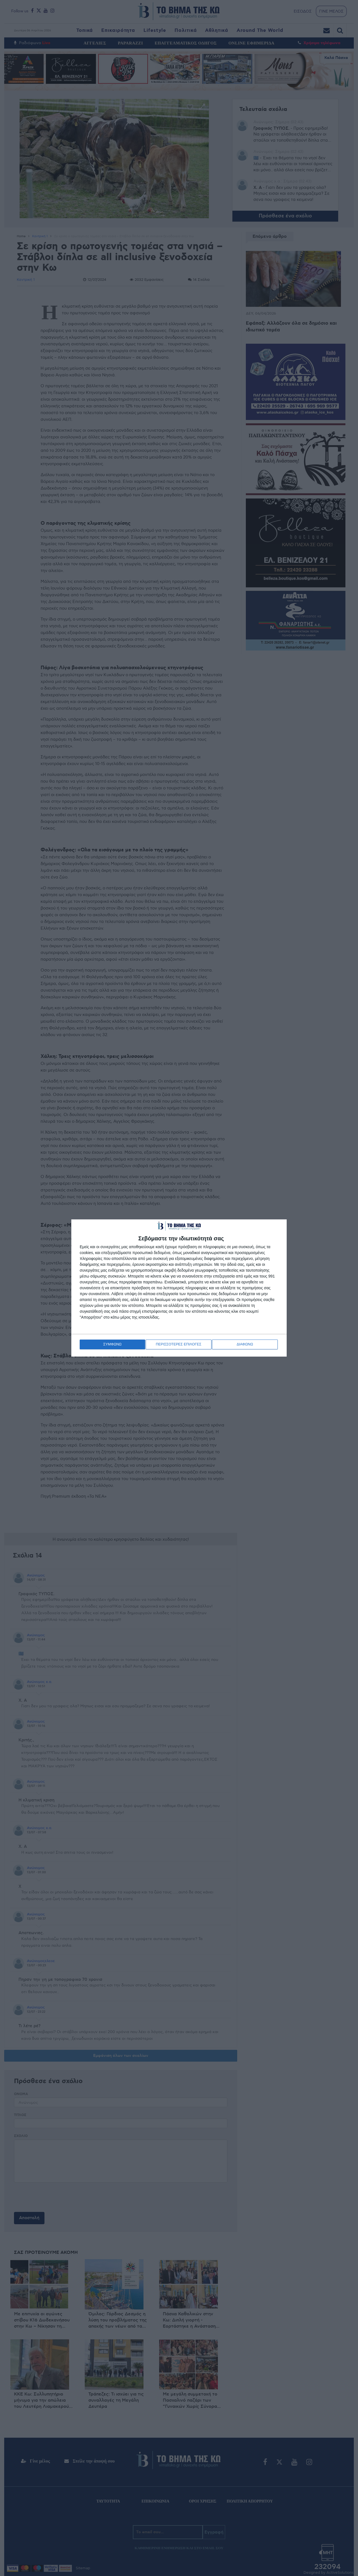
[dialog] (179, 1288)
